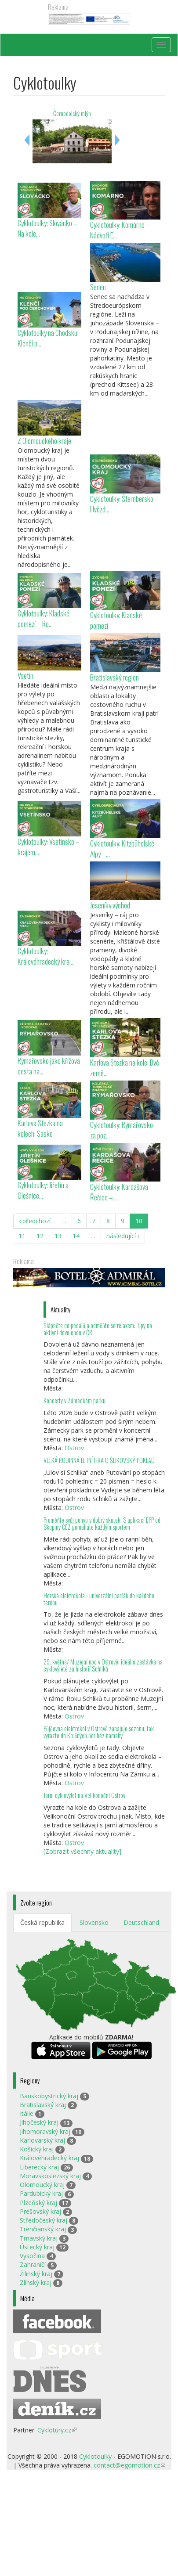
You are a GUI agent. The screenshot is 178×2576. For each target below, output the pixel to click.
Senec (98, 286)
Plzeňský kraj (38, 2202)
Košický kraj (37, 2149)
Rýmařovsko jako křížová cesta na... (49, 1066)
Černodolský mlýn (72, 113)
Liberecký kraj (39, 2167)
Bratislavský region (114, 677)
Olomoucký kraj (42, 2184)
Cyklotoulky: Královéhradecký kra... (45, 956)
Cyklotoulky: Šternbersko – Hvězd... (124, 504)
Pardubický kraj (41, 2193)
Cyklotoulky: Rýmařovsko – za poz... (124, 1130)
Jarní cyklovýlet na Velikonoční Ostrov (84, 1795)
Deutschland (141, 1922)
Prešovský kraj (40, 2211)
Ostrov (74, 1448)
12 (40, 1236)
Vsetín (25, 675)
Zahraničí (33, 2264)
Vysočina (32, 2256)
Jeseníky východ (110, 905)
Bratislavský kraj (43, 2104)
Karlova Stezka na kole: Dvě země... (124, 1067)
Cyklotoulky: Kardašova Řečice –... (119, 1192)
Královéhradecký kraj (49, 2158)
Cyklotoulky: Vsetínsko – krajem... (49, 846)
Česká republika (42, 1922)
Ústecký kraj (37, 2247)
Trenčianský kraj (43, 2229)
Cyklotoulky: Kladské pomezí (116, 620)
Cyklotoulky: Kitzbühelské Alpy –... (122, 848)
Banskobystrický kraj (49, 2096)
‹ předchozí (35, 1221)
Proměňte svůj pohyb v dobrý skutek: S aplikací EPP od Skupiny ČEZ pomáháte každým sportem (102, 1523)
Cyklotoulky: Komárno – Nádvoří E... (120, 230)
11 (21, 1236)
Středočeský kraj (43, 2220)
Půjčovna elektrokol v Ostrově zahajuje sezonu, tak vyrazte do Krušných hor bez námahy (99, 1732)
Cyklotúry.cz (56, 2430)
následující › (122, 1236)
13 (58, 1236)
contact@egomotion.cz (129, 2465)
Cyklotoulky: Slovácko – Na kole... (47, 228)
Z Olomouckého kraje (44, 440)
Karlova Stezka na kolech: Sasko (40, 1128)
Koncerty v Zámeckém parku (74, 1400)
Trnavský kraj (39, 2238)
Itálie (26, 2113)
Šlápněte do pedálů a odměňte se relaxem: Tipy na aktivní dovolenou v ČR (98, 1329)
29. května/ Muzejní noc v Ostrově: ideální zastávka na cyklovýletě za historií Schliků (103, 1665)
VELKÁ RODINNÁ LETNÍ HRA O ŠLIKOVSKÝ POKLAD (99, 1460)
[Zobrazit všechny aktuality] (82, 1851)
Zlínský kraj (35, 2282)
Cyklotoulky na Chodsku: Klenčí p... (48, 338)
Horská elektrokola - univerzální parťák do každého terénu (99, 1599)
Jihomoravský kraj (45, 2131)
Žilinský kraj (36, 2274)
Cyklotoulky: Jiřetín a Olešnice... (43, 1190)
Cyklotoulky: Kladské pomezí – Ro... (43, 618)
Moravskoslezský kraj (50, 2176)
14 (76, 1236)
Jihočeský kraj (39, 2122)
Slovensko (94, 1922)
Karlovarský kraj (42, 2140)
